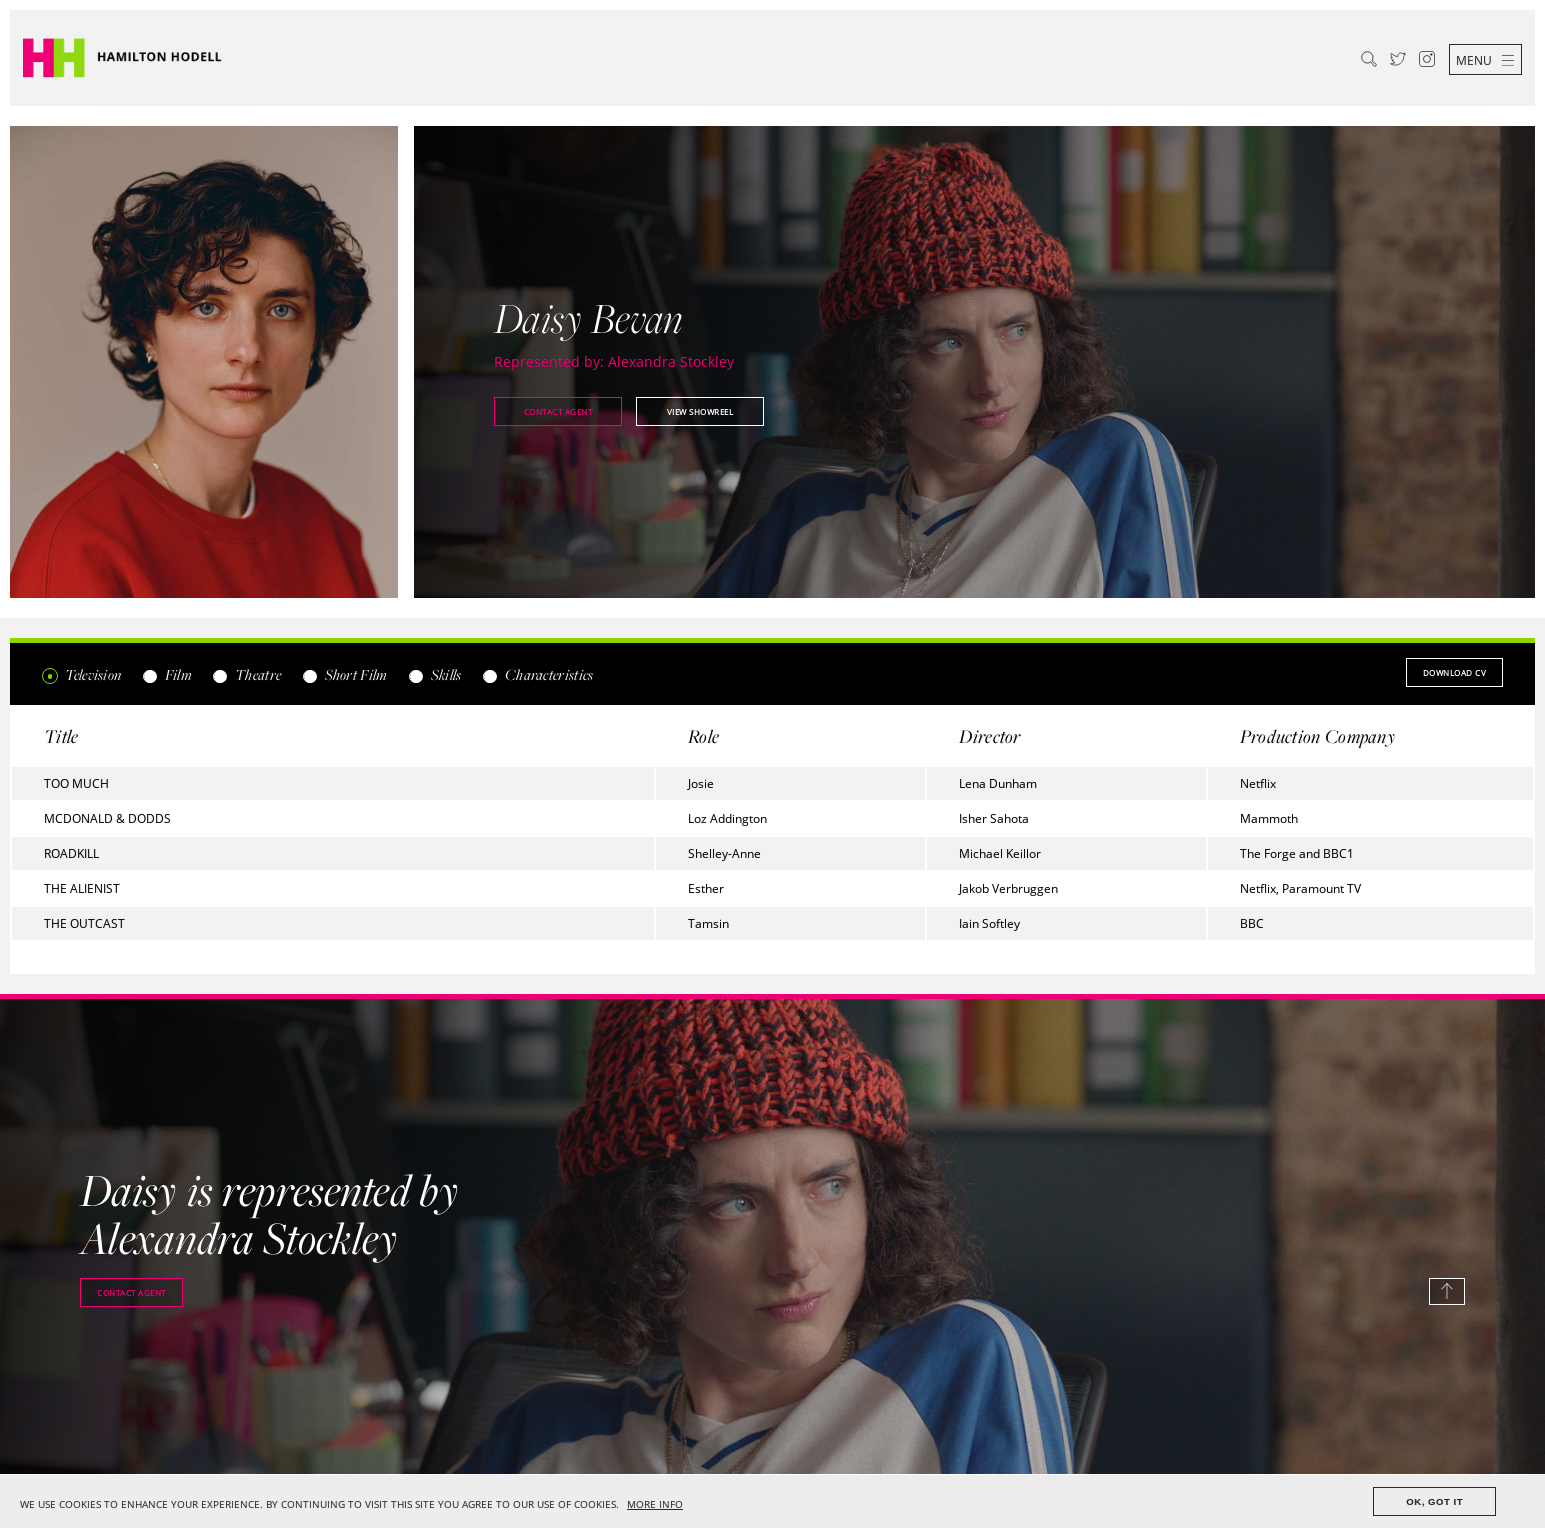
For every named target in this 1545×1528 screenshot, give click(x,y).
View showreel (700, 411)
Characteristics (538, 674)
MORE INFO (655, 1504)
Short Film (344, 674)
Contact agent (558, 411)
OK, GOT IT (1434, 1501)
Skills (435, 674)
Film (166, 674)
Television (81, 674)
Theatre (246, 674)
